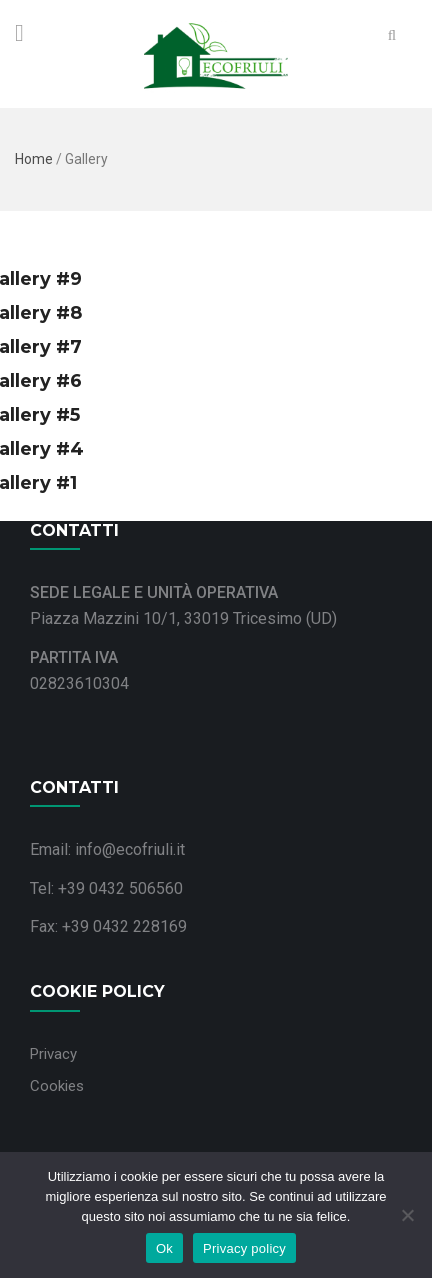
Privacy (53, 1054)
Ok (164, 1248)
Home (34, 159)
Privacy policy (244, 1248)
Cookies (57, 1086)
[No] (407, 1215)
